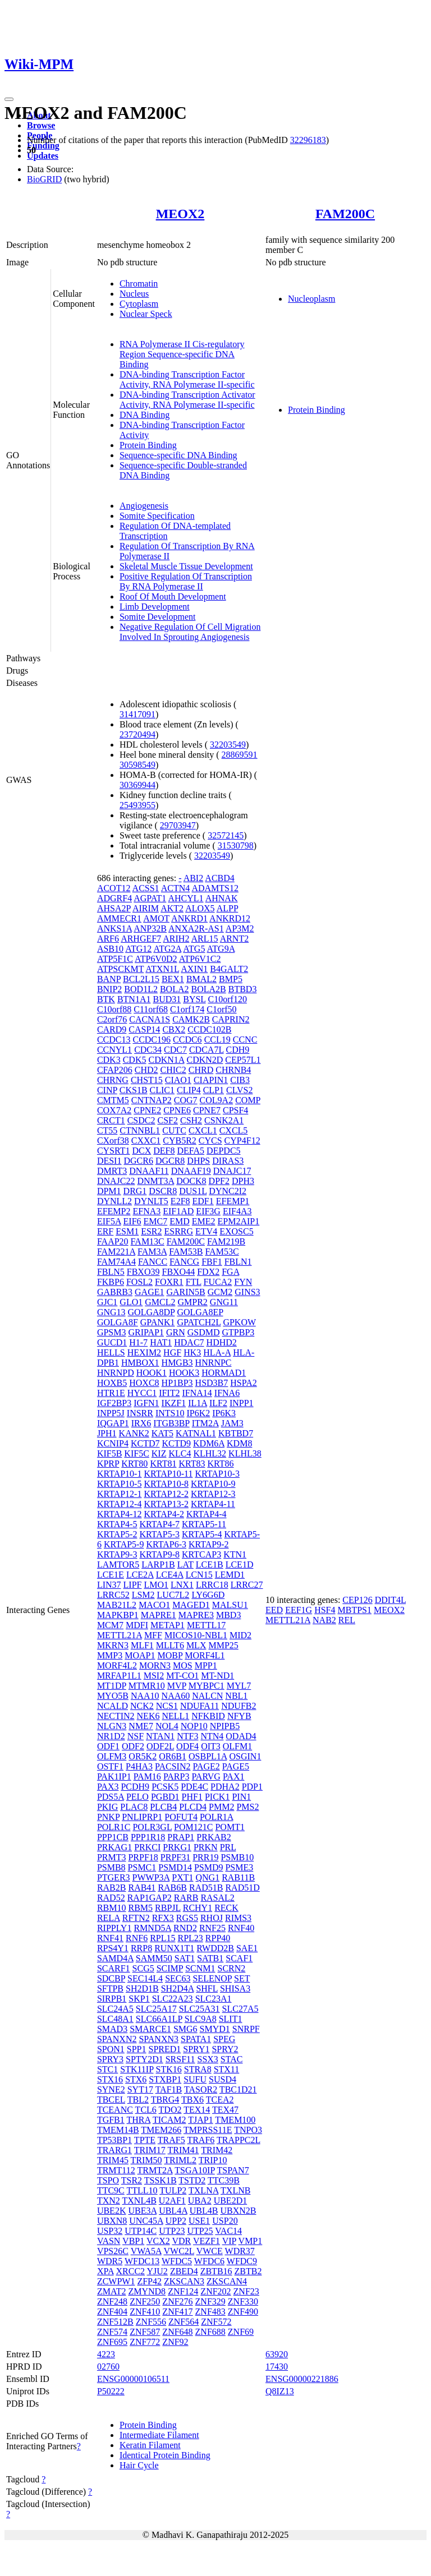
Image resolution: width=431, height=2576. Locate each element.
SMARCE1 (150, 2029)
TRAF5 (171, 2140)
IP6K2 (198, 1413)
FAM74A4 (116, 1261)
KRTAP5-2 (117, 1534)
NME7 (141, 1726)
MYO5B (113, 1696)
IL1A (197, 1403)
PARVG (205, 1776)
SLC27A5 (240, 2008)
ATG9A (221, 948)
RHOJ (211, 1918)
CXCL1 (203, 1130)
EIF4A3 (237, 1211)
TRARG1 (114, 2150)
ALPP (228, 908)
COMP (247, 1100)
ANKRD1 (189, 918)
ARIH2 (176, 938)
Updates (42, 155)
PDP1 (252, 1786)
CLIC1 (162, 1090)
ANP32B (150, 928)
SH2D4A (177, 1988)
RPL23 (190, 1938)
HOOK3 (184, 1372)
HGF (172, 1352)
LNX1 (182, 1584)
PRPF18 (143, 1857)
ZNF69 (241, 2332)
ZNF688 (210, 2332)
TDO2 (170, 2109)
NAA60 (176, 1696)
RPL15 (162, 1938)
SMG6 (185, 2029)
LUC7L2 (173, 1595)
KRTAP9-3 (117, 1554)
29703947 (178, 825)
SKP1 (139, 1998)
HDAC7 (189, 1342)
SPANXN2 (117, 2039)
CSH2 (191, 1120)
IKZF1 (174, 1403)
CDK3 (109, 1059)
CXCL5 (233, 1130)
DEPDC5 (223, 1150)
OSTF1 (110, 1766)
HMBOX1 (140, 1362)
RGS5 (187, 1918)
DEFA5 (191, 1150)
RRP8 (141, 1948)
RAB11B (238, 1877)
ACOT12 (114, 888)
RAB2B (111, 1887)
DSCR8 (163, 1191)
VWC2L (178, 2251)
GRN (175, 1332)
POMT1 (229, 1827)
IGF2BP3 (114, 1403)
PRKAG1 (114, 1847)
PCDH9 (135, 1786)
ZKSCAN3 (184, 2281)
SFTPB (110, 1988)
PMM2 (221, 1807)
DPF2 (219, 1181)
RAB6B (172, 1887)
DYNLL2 (114, 1201)
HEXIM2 (144, 1352)
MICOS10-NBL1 (195, 1635)
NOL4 (166, 1726)
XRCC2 (130, 2271)
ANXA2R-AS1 (196, 928)
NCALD (112, 1706)
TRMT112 (116, 2170)
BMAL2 (201, 979)
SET (242, 1978)
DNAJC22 (116, 1181)
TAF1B (168, 2089)
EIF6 (132, 1221)
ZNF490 (243, 2311)
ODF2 (133, 1746)
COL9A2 (216, 1100)
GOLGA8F (117, 1322)
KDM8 (239, 1443)
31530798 (236, 845)
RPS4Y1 (113, 1948)
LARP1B (158, 1564)
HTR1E (111, 1393)
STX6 (135, 2079)
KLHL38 (245, 1453)
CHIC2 (173, 1070)
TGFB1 (111, 2120)
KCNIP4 (113, 1443)
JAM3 (232, 1423)
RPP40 (217, 1938)
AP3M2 (240, 928)
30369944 (137, 785)
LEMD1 (230, 1574)
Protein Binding (148, 445)
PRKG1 (177, 1847)
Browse (41, 125)
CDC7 (175, 1049)
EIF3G (208, 1211)
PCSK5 (165, 1786)
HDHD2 (222, 1342)
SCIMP (170, 1968)
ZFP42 (149, 2281)
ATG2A (167, 948)
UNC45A (146, 2220)
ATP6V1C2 (200, 959)
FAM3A (152, 1251)
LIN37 (109, 1584)
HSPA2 (243, 1383)
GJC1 (107, 1302)
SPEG (224, 2039)
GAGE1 (149, 1292)
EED (274, 1610)
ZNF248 (112, 2301)
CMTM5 (113, 1100)
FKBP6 (110, 1282)
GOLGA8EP (200, 1312)
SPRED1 (165, 2049)
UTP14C (141, 2231)
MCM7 (110, 1625)
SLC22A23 (172, 1998)
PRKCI (147, 1847)
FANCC (152, 1261)
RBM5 (140, 1908)
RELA (108, 1918)
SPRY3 (110, 2059)
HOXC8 (144, 1383)
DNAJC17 (232, 1171)
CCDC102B (209, 1029)
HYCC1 (142, 1393)
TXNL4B (139, 2200)
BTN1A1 (134, 999)
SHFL (207, 1988)
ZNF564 (183, 2321)
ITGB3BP (171, 1423)
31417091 (137, 714)
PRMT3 (111, 1857)
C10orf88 (114, 1009)
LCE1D (240, 1564)
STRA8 (198, 2069)
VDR (181, 2241)
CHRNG (113, 1080)
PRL (228, 1847)
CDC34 (148, 1049)
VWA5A (146, 2251)
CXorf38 (113, 1140)
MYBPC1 (206, 1685)
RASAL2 (217, 1897)
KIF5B (109, 1453)
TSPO (108, 2180)
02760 (108, 2366)
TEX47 (225, 2109)
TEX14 (197, 2109)
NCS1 (167, 1706)
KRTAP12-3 (213, 1494)
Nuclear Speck (146, 314)
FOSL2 (139, 1282)
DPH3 (243, 1181)
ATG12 (138, 948)
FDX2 (208, 1272)
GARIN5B (185, 1292)
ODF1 (108, 1746)
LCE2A (140, 1574)
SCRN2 (232, 1968)
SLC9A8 (201, 2019)
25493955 (137, 805)
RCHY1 (197, 1908)
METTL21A (119, 1635)
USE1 (199, 2220)
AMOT (156, 918)
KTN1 (234, 1554)
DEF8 (164, 1150)
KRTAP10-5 (119, 1484)
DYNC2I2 (227, 1191)
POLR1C (114, 1827)
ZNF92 (175, 2342)
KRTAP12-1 (119, 1494)
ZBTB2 (248, 2271)
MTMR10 (147, 1685)
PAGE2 (205, 1766)
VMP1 (251, 2241)
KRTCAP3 (201, 1554)
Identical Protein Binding (165, 2455)
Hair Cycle (139, 2465)
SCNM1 (200, 1968)
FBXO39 (143, 1272)
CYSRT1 (113, 1150)
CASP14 (144, 1029)
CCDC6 (187, 1039)
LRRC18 (212, 1584)
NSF (135, 1736)
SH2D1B (142, 1988)
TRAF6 (200, 2140)
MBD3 (228, 1615)
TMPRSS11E (208, 2130)
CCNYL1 (114, 1049)
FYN (243, 1282)
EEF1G (298, 1610)
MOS (182, 1665)
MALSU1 (230, 1605)
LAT (185, 1564)
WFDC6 (209, 2261)
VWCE (209, 2251)
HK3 (192, 1352)
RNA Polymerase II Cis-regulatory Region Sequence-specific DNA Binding (182, 354)
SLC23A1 (213, 1998)
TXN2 (108, 2200)
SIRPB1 (111, 1998)
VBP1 (133, 2241)
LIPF (132, 1584)
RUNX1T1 (174, 1948)
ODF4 (187, 1746)
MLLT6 (170, 1645)
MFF (153, 1635)
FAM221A (116, 1251)
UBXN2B (238, 2210)
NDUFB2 (238, 1706)
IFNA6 (227, 1393)
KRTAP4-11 (213, 1504)
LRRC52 (113, 1595)
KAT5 (162, 1433)
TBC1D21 (238, 2089)
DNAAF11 (149, 1171)
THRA (139, 2120)
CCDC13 (114, 1039)
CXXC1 (146, 1140)
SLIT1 (230, 2019)
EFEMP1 (233, 1201)
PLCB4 (163, 1807)
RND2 (185, 1928)
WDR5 (109, 2261)
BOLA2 (174, 989)
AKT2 (172, 908)
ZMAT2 (111, 2291)
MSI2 (154, 1675)
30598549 (137, 764)
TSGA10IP (194, 2170)
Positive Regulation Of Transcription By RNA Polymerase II (186, 581)
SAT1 (185, 1958)
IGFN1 (146, 1403)
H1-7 (138, 1342)
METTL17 (206, 1625)
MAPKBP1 (118, 1615)
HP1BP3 (177, 1383)
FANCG (184, 1261)
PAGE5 (235, 1766)
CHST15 (147, 1080)
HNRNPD (115, 1372)
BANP (109, 979)
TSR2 (131, 2180)
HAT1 (161, 1342)
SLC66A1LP (159, 2019)
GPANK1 (157, 1322)
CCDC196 (151, 1039)
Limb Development (155, 606)
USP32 (109, 2231)
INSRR (140, 1413)
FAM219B (226, 1241)
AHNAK (221, 898)
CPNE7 (207, 1110)
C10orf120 (227, 999)
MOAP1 (140, 1655)
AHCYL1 (185, 898)
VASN (109, 2241)
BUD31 (167, 999)
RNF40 (241, 1928)
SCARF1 (113, 1968)
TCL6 (146, 2109)
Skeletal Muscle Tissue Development (186, 566)
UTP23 (172, 2231)
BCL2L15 (141, 979)
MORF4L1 (204, 1655)
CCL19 (217, 1039)
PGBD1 (165, 1796)
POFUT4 (181, 1817)
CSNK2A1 (224, 1120)
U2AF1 (172, 2200)
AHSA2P (114, 908)
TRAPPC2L (238, 2140)
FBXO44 (178, 1272)
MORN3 (155, 1665)
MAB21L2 (116, 1605)
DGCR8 (170, 1160)
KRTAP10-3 (217, 1473)
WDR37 (240, 2251)
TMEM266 (161, 2130)
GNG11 (224, 1302)
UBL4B (204, 2210)
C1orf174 (187, 1009)
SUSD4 (222, 2079)
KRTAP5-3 (159, 1534)
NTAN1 (160, 1736)
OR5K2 (143, 1756)
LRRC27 (247, 1584)
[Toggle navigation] (8, 99)
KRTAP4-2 (164, 1514)
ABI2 (194, 878)
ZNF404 (112, 2311)
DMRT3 (112, 1171)
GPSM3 (111, 1332)
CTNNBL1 (140, 1130)
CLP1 (213, 1090)
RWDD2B (215, 1948)
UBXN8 (112, 2220)
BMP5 (230, 979)
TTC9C (111, 2190)
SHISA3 (235, 1988)
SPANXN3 (158, 2039)
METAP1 (167, 1625)
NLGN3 (111, 1726)
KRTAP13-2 (166, 1504)
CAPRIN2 (231, 1019)
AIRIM (145, 908)
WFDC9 (242, 2261)
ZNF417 (177, 2311)
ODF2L (160, 1746)
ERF (105, 1231)
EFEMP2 (114, 1211)
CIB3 (240, 1080)
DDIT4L (390, 1600)
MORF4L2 (117, 1665)
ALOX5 (199, 908)
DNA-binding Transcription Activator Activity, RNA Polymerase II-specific (187, 399)
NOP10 (194, 1726)
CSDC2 (141, 1120)
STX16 (110, 2079)
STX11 (227, 2069)
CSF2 (167, 1120)
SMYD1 (215, 2029)
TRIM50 (146, 2160)
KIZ (159, 1453)
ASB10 (110, 948)
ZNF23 (246, 2291)
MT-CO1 (182, 1675)
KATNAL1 (196, 1433)
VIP (229, 2241)
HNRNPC (213, 1362)
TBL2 (138, 2099)
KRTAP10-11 (168, 1473)
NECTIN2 (116, 1716)
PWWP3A (151, 1877)
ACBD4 (219, 878)
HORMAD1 (223, 1372)
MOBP (169, 1655)
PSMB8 (111, 1867)
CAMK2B (191, 1019)
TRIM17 (150, 2150)
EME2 (204, 1221)
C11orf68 (151, 1009)
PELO (137, 1796)
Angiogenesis (144, 505)
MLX (196, 1645)
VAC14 (228, 2231)
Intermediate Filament (159, 2435)
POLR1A (216, 1817)
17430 (276, 2366)
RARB (186, 1897)
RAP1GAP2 (149, 1897)
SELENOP (212, 1978)
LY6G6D (207, 1595)
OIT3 (211, 1746)
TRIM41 (183, 2150)
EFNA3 (146, 1211)
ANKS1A (114, 928)
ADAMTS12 (215, 888)
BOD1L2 (141, 989)
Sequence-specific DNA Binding (178, 455)
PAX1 (234, 1776)
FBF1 (211, 1261)
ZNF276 (177, 2301)
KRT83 (191, 1463)
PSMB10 (237, 1857)
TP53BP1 (114, 2140)
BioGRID (44, 179)
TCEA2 (220, 2099)
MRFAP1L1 (119, 1675)
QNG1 (207, 1877)
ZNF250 (145, 2301)
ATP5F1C (115, 959)
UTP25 (200, 2231)
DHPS (198, 1160)
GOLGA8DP (151, 1312)
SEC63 (177, 1978)
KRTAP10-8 (166, 1484)
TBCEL (111, 2099)
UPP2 (176, 2220)
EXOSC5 (236, 1231)
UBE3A (142, 2210)
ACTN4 (175, 888)
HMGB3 (177, 1362)
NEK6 (148, 1716)
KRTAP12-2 (166, 1494)
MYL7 (239, 1685)
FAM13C (147, 1241)
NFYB (239, 1716)
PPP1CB (113, 1837)
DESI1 (109, 1160)
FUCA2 (218, 1282)
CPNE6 (177, 1110)
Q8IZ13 (279, 2391)
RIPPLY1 (114, 1928)
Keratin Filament (150, 2445)
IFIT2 (169, 1393)
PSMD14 (175, 1867)
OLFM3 (111, 1756)
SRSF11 (180, 2059)
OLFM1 (237, 1746)
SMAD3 (112, 2029)
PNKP (108, 1817)
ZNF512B (115, 2321)
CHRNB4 (233, 1070)
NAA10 (145, 1696)
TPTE (144, 2140)
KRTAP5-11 (204, 1524)
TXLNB (235, 2190)
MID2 (240, 1635)
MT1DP (111, 1685)
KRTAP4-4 (206, 1514)
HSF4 (324, 1610)
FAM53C (222, 1251)
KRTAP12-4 (119, 1504)
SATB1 (210, 1958)
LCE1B (209, 1564)
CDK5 (134, 1059)
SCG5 (143, 1968)
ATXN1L (162, 969)
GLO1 (131, 1302)
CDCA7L (206, 1049)
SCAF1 (239, 1958)
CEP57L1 (242, 1059)
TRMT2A (154, 2170)
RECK (226, 1908)
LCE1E (110, 1574)
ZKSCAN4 (227, 2281)
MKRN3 (113, 1645)
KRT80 (134, 1463)
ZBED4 (184, 2271)
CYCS (210, 1140)
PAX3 (108, 1786)
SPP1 (136, 2049)
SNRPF (246, 2029)
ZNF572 (216, 2321)
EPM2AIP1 (239, 1221)
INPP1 (242, 1403)
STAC (232, 2059)
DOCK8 (191, 1181)
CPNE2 (147, 1110)
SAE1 (247, 1948)
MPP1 (206, 1665)
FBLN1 (238, 1261)
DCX (142, 1150)
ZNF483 (210, 2311)
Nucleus (134, 293)
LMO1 (156, 1584)
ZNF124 (183, 2291)
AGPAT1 (150, 898)
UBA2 (200, 2200)
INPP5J (111, 1413)
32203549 (228, 744)
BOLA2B (208, 989)
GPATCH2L (199, 1322)
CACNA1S (149, 1019)
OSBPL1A (208, 1756)
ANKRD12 (229, 918)
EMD (179, 1221)
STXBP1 (165, 2079)
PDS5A (110, 1796)
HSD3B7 (211, 1383)
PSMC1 (142, 1867)
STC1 (107, 2069)
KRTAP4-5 (117, 1524)
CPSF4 (235, 1110)
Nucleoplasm (311, 298)
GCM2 (220, 1292)
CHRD (201, 1070)
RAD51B (206, 1887)
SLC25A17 (156, 2008)
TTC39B (224, 2180)
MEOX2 (180, 213)
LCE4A (170, 1574)
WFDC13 (142, 2261)
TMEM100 (235, 2120)
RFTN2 (136, 1918)
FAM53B (186, 1251)
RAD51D (242, 1887)
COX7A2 (114, 1110)
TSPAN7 (233, 2170)
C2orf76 (112, 1019)
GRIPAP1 (145, 1332)
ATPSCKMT (120, 969)
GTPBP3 (238, 1332)
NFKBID (208, 1716)
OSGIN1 (246, 1756)
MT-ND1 (217, 1675)
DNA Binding (144, 415)
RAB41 (141, 1887)
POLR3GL (152, 1827)
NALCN (207, 1696)
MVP (176, 1685)
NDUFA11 (199, 1706)
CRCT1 (111, 1120)
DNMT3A (155, 1181)
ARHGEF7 (141, 938)
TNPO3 (248, 2130)
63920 (276, 2354)
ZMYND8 (147, 2291)
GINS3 (247, 1292)
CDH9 (238, 1049)
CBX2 (173, 1029)
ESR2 (151, 1231)
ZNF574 (112, 2332)
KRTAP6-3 (166, 1544)
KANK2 (134, 1433)
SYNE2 (111, 2089)
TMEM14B (118, 2130)
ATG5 (194, 948)
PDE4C (194, 1786)
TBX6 (192, 2099)
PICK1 (217, 1796)
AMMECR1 (119, 918)
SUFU (195, 2079)
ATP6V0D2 (156, 959)
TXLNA (203, 2190)
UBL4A (173, 2210)
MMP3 (109, 1655)
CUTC (174, 1130)
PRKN (206, 1847)
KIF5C (136, 1453)
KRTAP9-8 (159, 1554)
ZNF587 (145, 2332)
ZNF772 (145, 2342)
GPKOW (239, 1322)
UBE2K (111, 2210)
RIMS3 (238, 1918)
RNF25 (212, 1928)
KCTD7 (145, 1443)
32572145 (226, 835)
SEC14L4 (145, 1978)
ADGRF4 (114, 898)
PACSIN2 (172, 1766)
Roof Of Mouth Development (173, 596)
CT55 (107, 1130)
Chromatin (139, 283)
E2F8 (180, 1201)
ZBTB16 (216, 2271)
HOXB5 (112, 1383)
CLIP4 (189, 1090)
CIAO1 (178, 1080)
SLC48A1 (115, 2019)
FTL (193, 1282)
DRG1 (135, 1191)
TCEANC (115, 2109)
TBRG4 (165, 2099)
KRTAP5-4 (202, 1534)
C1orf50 (221, 1009)
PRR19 (205, 1857)
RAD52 (111, 1897)
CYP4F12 (242, 1140)
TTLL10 (142, 2190)
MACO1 (154, 1605)
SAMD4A (115, 1958)
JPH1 (107, 1433)
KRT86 (220, 1463)
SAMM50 (154, 1958)
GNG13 (111, 1312)
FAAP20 (113, 1241)
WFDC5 (177, 2261)
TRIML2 (180, 2160)
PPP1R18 (148, 1837)
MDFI (137, 1625)
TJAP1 (200, 2120)
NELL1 (175, 1716)
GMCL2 (160, 1302)
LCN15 (199, 1574)
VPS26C (113, 2251)
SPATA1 (196, 2039)
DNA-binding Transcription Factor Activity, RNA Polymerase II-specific (187, 379)
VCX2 (158, 2241)
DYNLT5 (151, 1201)
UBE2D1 (230, 2200)
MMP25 (223, 1645)
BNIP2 (109, 989)
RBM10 (111, 1908)
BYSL (194, 999)
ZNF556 (151, 2321)
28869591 (240, 754)
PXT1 (182, 1877)
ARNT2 (234, 938)
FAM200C (345, 213)
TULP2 (172, 2190)
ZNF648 (177, 2332)
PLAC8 (134, 1807)
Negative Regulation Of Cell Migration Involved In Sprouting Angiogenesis (190, 632)
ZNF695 (112, 2342)
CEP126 (357, 1600)
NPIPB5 (225, 1726)
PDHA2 (225, 1786)
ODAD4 (241, 1736)
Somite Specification (157, 515)
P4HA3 (139, 1766)
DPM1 (109, 1191)
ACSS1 (145, 888)
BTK (106, 999)
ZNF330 (243, 2301)
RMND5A (152, 1928)
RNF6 (137, 1938)
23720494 (137, 734)
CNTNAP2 (151, 1100)
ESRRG (178, 1231)
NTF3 (187, 1736)
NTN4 (211, 1736)
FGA (230, 1272)
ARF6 (108, 938)
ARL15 (204, 938)
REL (346, 1620)
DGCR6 (138, 1160)
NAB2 (324, 1620)
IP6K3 (224, 1413)
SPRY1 (196, 2049)
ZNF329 (210, 2301)
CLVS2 (239, 1090)
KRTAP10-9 (213, 1484)
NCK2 (142, 1706)
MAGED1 (191, 1605)
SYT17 (140, 2089)
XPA (105, 2271)
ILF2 (218, 1403)
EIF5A (109, 1221)
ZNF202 (215, 2291)
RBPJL (168, 1908)
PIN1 (241, 1796)
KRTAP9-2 (209, 1544)
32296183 (308, 140)
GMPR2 (192, 1302)
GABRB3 (114, 1292)
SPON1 (111, 2049)
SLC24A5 (115, 2008)
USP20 (224, 2220)
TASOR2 (200, 2089)
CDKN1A (166, 1059)
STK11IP (136, 2069)
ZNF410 (145, 2311)
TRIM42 (216, 2150)
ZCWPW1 (116, 2281)
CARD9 (111, 1029)
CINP (107, 1090)
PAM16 (147, 1776)
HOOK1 (151, 1372)
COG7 (186, 1100)
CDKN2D (204, 1059)
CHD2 (146, 1070)
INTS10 (170, 1413)
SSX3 (208, 2059)
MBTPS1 (355, 1610)
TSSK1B (160, 2180)
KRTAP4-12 (119, 1514)
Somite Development (158, 616)
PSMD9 (208, 1867)
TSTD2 (191, 2180)
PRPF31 (175, 1857)
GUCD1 (112, 1342)
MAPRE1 (158, 1615)
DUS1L (193, 1191)
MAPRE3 (196, 1615)
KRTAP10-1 (119, 1473)
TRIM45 (113, 2160)
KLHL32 (209, 1453)
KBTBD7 (235, 1433)
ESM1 (127, 1231)
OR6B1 (172, 1756)
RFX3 (163, 1918)
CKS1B (134, 1090)
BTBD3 (242, 989)
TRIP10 (213, 2160)
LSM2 (143, 1595)
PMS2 (247, 1807)
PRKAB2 (213, 1837)
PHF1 (192, 1796)
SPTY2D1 (144, 2059)
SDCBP (111, 1978)
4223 (106, 2354)
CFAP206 (114, 1070)
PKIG (107, 1807)
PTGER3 (113, 1877)
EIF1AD (178, 1211)
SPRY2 (225, 2049)
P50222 (111, 2391)
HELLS (111, 1352)
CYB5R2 (179, 1140)
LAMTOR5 (118, 1564)
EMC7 (156, 1221)
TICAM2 (169, 2120)
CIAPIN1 (211, 1080)
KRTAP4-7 (159, 1524)
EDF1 (203, 1201)
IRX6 (141, 1423)
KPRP (108, 1463)
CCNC (245, 1039)
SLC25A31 (199, 2008)
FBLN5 (111, 1272)
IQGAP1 (113, 1423)
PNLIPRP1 (142, 1817)
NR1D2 (111, 1736)
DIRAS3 (228, 1160)
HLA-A (217, 1352)
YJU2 (157, 2271)
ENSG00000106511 (133, 2379)
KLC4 (179, 1453)
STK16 (169, 2069)
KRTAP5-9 (124, 1544)
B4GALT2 (229, 969)
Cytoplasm (139, 303)
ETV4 (206, 1231)
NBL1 (236, 1696)
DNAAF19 (191, 1171)
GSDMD (203, 1332)
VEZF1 (206, 2241)
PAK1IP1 (114, 1776)
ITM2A (205, 1423)
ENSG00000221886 (301, 2379)
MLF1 (142, 1645)
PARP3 (176, 1776)
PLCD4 (193, 1807)
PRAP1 (180, 1837)
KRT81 (163, 1463)
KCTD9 (176, 1443)
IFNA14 (197, 1393)
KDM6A (208, 1443)
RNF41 (110, 1938)
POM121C (193, 1827)
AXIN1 (194, 969)
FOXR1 (169, 1282)
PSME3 (239, 1867)
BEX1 (173, 979)
